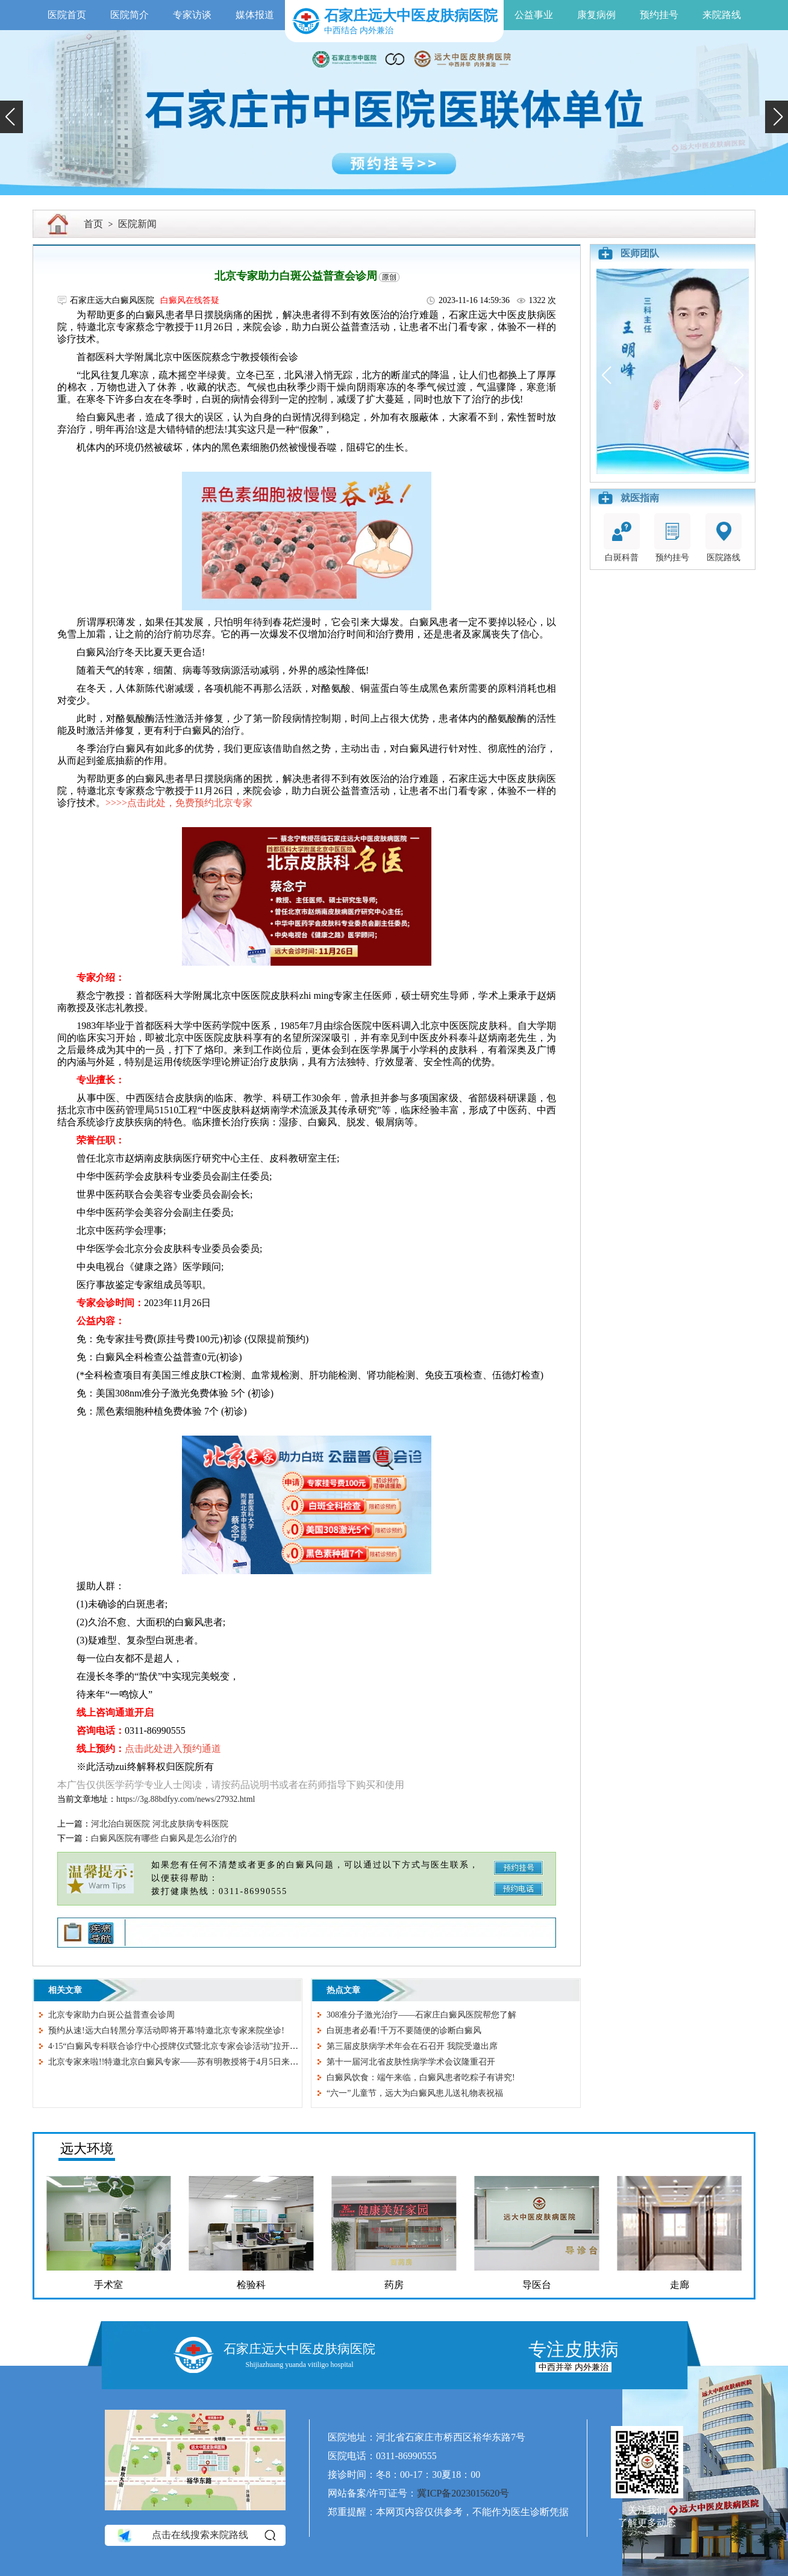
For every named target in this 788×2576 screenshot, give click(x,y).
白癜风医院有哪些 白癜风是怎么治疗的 (164, 1838)
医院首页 (67, 15)
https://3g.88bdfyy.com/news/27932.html (185, 1799)
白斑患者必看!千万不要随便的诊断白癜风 (404, 2030)
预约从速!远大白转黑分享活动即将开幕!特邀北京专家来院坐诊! (166, 2030)
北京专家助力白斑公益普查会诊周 (111, 2014)
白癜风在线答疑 (189, 300)
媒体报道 (255, 15)
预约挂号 (659, 15)
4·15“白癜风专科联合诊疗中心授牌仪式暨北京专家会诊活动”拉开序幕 (177, 2046)
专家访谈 (192, 15)
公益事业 (533, 15)
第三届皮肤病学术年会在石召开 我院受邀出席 (412, 2046)
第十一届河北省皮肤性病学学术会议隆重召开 (411, 2061)
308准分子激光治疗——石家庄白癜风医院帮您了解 (421, 2014)
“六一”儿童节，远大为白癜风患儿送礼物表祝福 (414, 2093)
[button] (11, 117)
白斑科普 (622, 537)
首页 (93, 224)
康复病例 (596, 15)
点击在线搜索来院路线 (195, 2536)
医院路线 (723, 537)
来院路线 (721, 15)
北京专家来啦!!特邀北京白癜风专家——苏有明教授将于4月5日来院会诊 (181, 2061)
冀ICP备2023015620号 (463, 2493)
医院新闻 (137, 224)
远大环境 (86, 2148)
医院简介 (129, 15)
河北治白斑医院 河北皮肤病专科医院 (159, 1823)
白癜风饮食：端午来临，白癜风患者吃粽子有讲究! (421, 2077)
